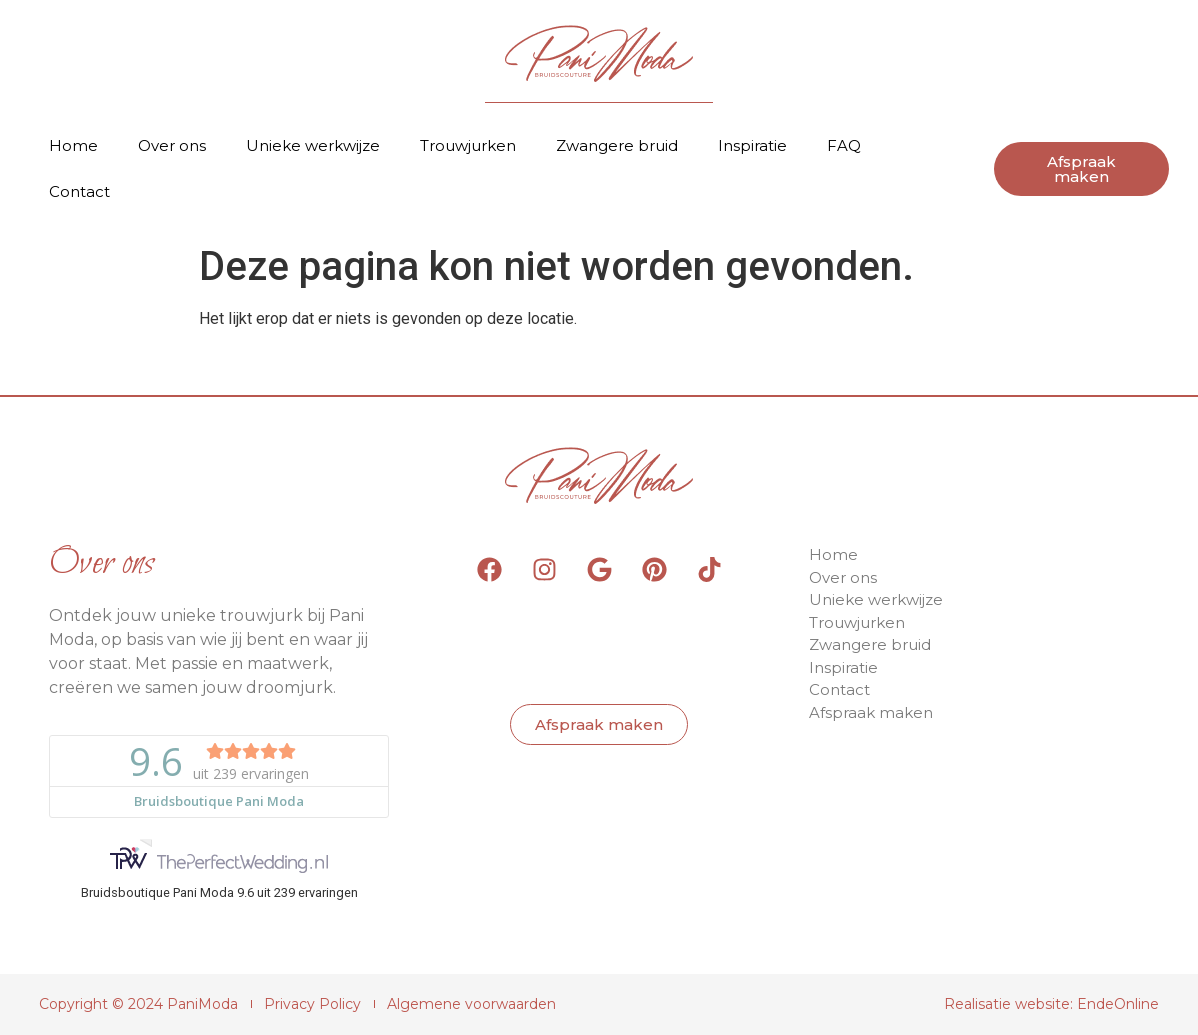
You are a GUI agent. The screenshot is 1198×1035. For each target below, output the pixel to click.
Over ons (172, 145)
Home (73, 145)
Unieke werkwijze (313, 145)
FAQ (844, 145)
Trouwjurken (468, 145)
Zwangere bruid (617, 145)
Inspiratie (752, 145)
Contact (79, 191)
